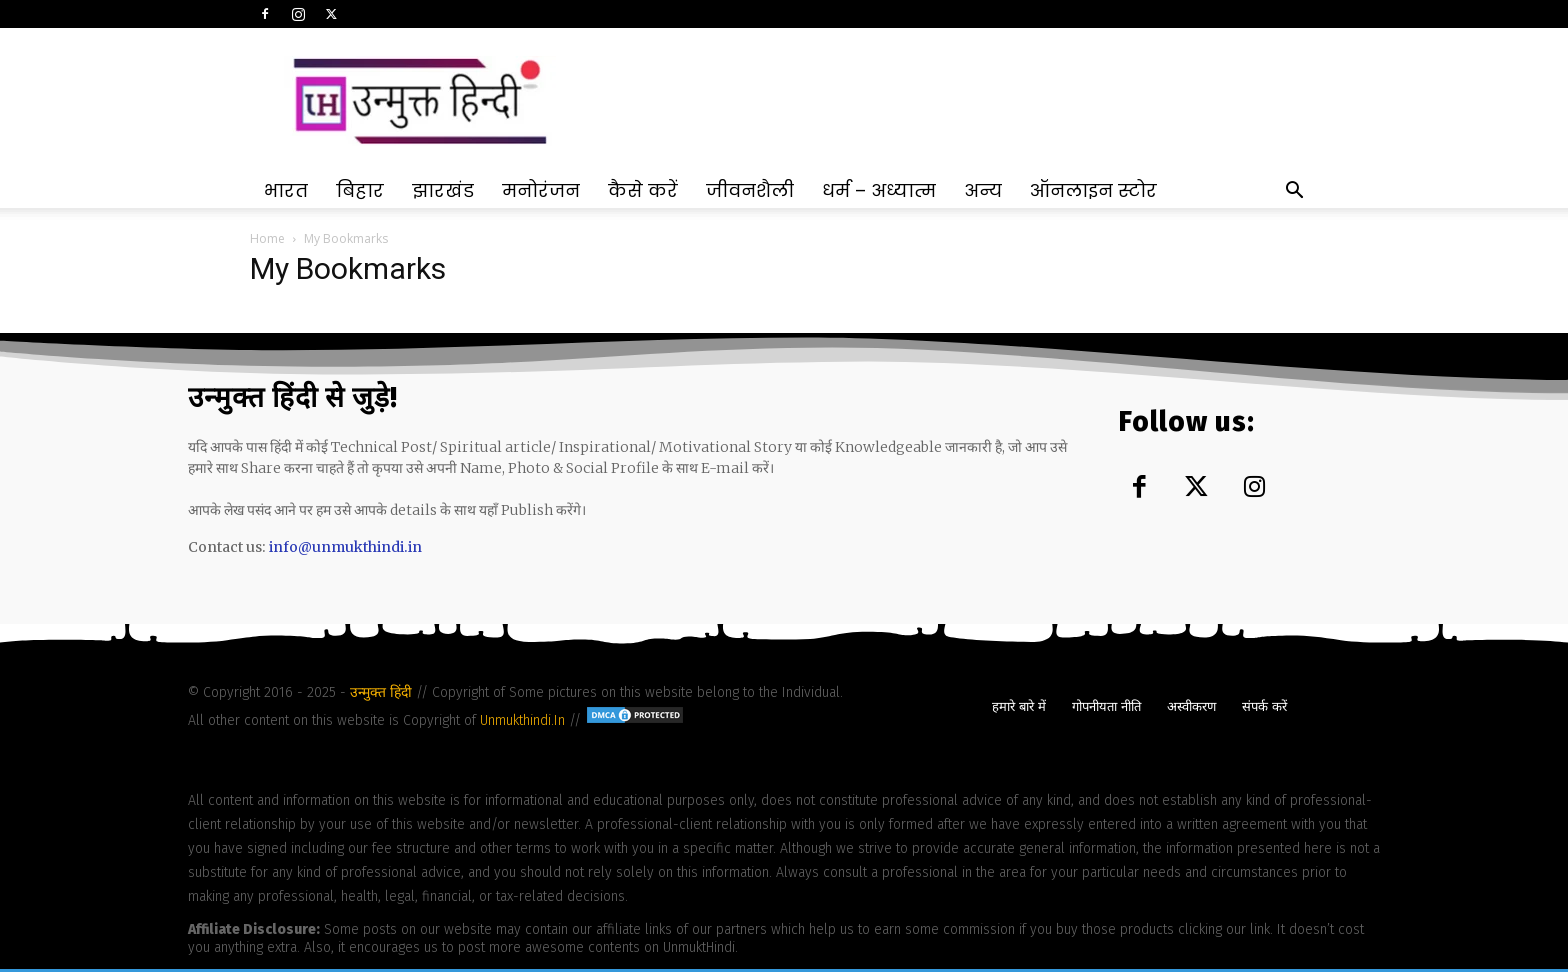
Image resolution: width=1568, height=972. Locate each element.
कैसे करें (643, 190)
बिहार (360, 190)
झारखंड (443, 190)
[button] (1294, 192)
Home (267, 238)
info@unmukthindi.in (345, 547)
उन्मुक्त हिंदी (383, 692)
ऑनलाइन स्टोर (1093, 190)
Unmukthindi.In (522, 720)
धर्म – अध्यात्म (879, 190)
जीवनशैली (750, 190)
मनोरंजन (541, 190)
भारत (286, 190)
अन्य (983, 190)
